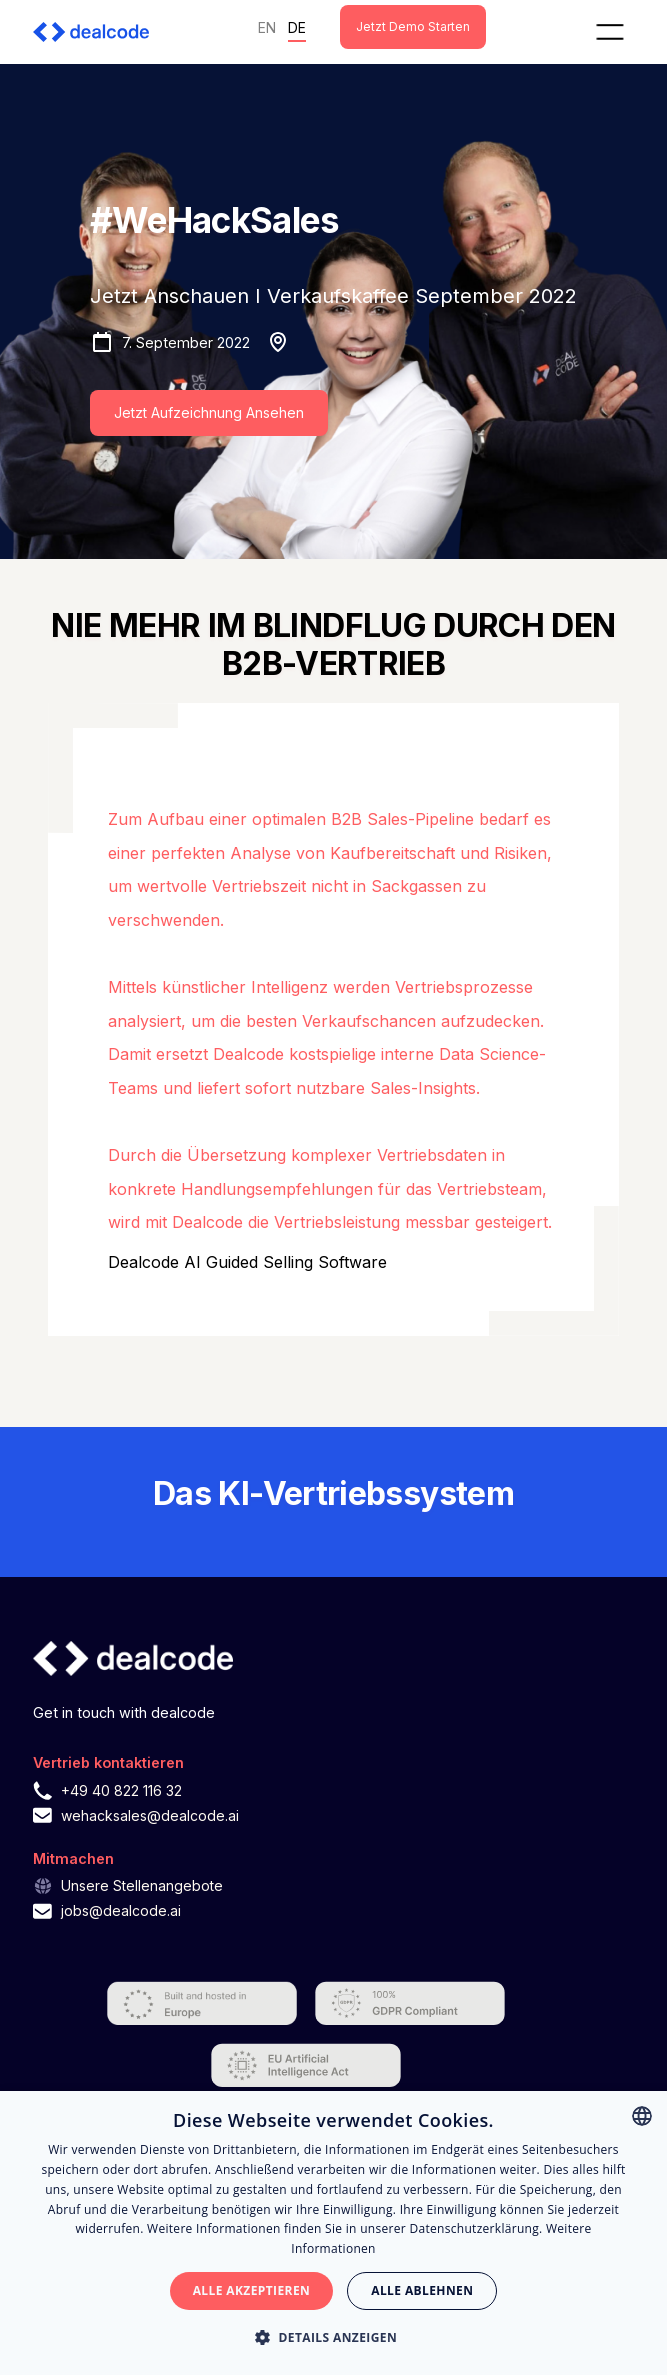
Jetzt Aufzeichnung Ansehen (209, 412)
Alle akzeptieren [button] (252, 2290)
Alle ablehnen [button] (422, 2290)
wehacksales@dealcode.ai (150, 1815)
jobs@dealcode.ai (121, 1910)
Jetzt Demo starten (413, 26)
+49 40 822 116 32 (121, 1790)
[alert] (333, 2233)
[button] (610, 32)
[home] (97, 32)
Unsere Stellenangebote (142, 1885)
